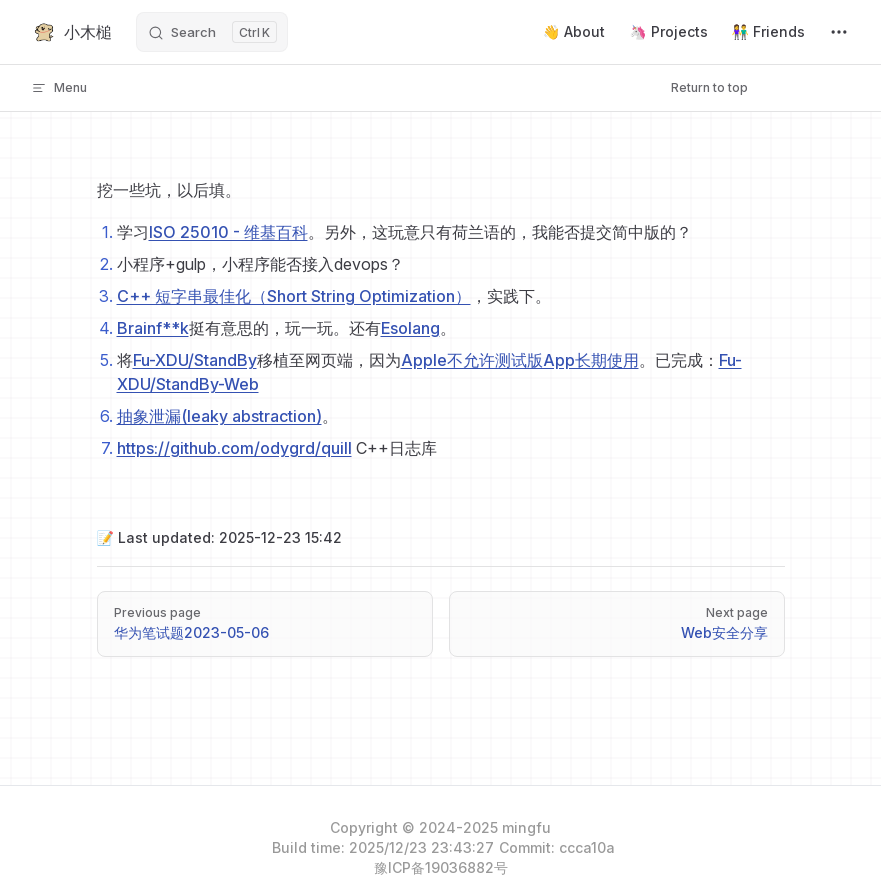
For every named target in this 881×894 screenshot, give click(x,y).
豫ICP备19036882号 (441, 867)
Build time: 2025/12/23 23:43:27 (383, 847)
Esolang (410, 328)
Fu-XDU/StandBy (195, 360)
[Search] (212, 32)
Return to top (709, 87)
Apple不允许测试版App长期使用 (520, 360)
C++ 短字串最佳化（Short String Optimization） (294, 296)
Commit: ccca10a (557, 847)
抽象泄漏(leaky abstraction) (219, 416)
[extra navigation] (839, 32)
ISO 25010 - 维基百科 (228, 232)
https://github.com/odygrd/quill (234, 448)
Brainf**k (153, 328)
